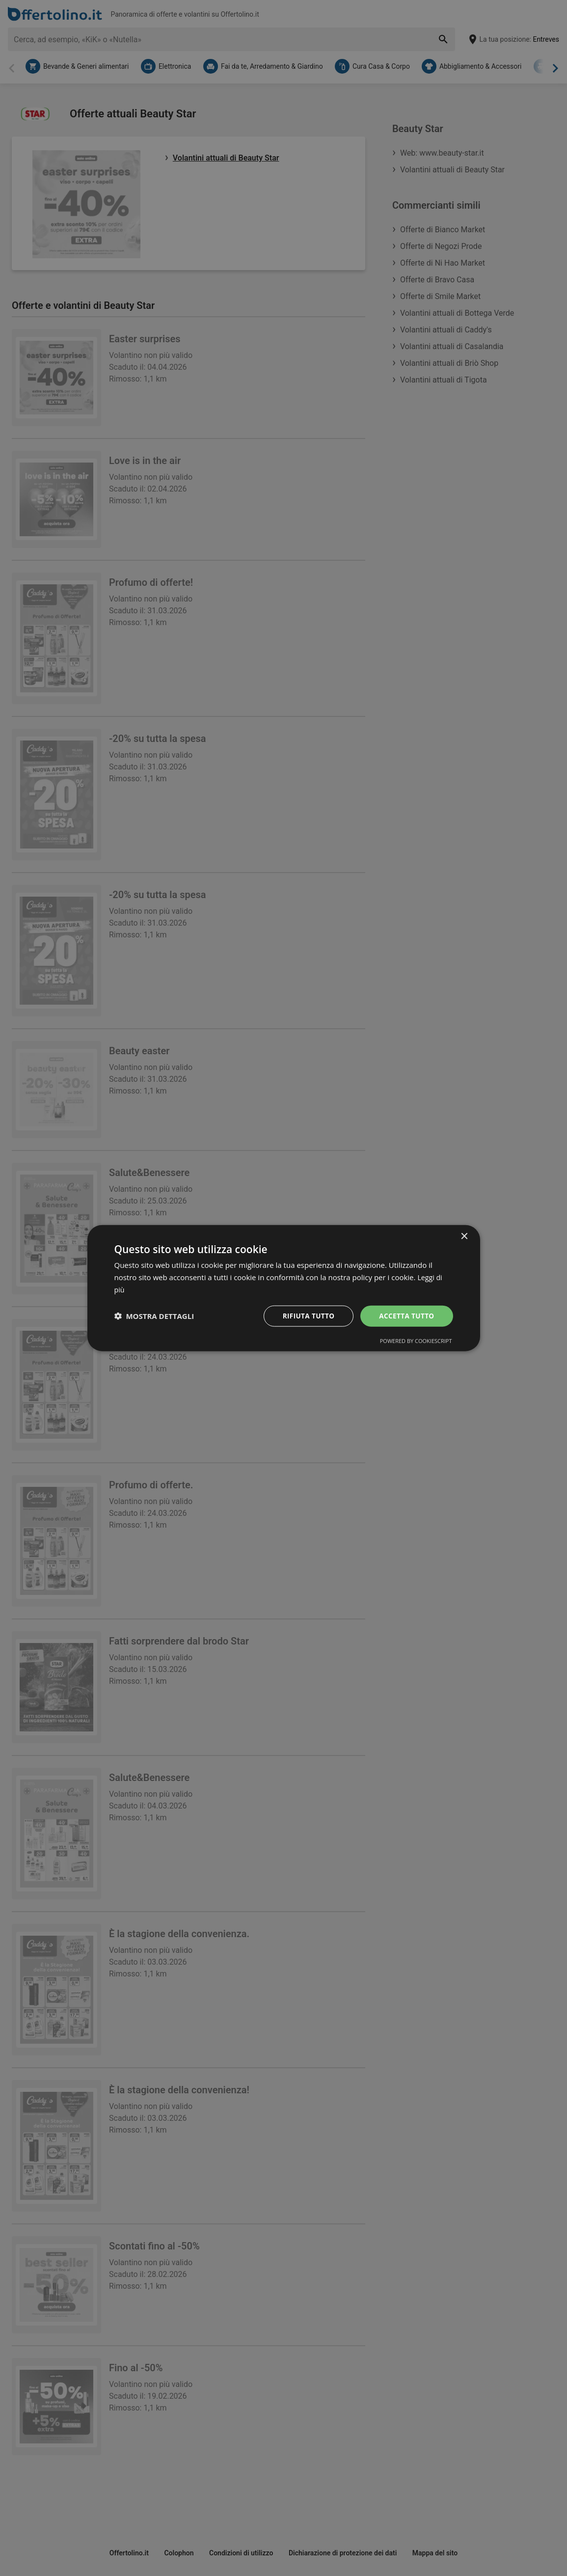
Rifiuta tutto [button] (305, 1315)
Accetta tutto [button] (405, 1315)
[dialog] (283, 1288)
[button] (154, 1316)
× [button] (464, 1236)
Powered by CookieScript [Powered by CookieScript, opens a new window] (416, 1340)
